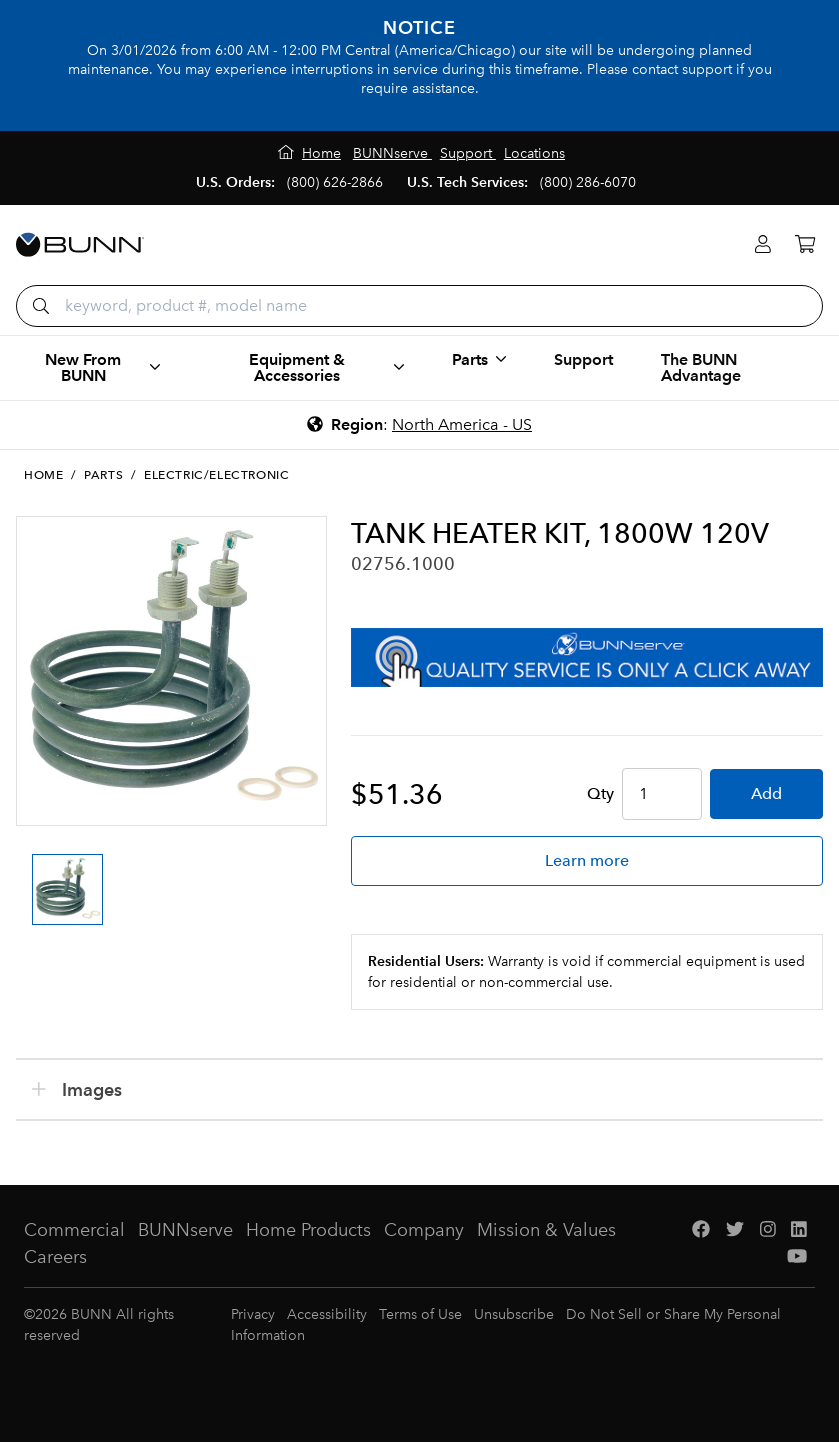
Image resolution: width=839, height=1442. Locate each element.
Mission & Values (546, 1230)
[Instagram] (768, 1230)
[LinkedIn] (799, 1230)
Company (424, 1230)
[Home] (309, 153)
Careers (55, 1257)
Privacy (253, 1314)
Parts (103, 475)
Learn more (587, 860)
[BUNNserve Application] (587, 657)
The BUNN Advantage (701, 367)
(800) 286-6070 (588, 182)
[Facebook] (701, 1230)
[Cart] (805, 244)
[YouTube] (797, 1257)
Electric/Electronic (216, 475)
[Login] (763, 244)
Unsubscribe (514, 1314)
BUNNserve (185, 1230)
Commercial (74, 1230)
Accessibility (327, 1314)
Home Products (308, 1230)
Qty (600, 793)
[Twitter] (735, 1230)
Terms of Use (420, 1314)
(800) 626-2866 (335, 182)
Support (583, 359)
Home (43, 475)
